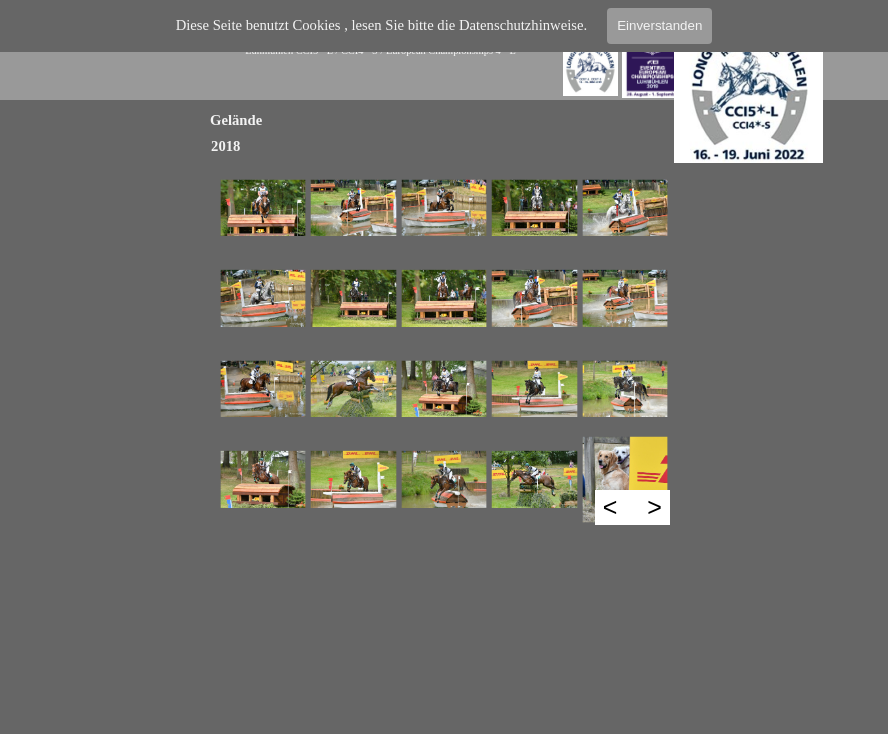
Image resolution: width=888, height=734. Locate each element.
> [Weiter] (654, 507)
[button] (263, 208)
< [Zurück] (610, 507)
